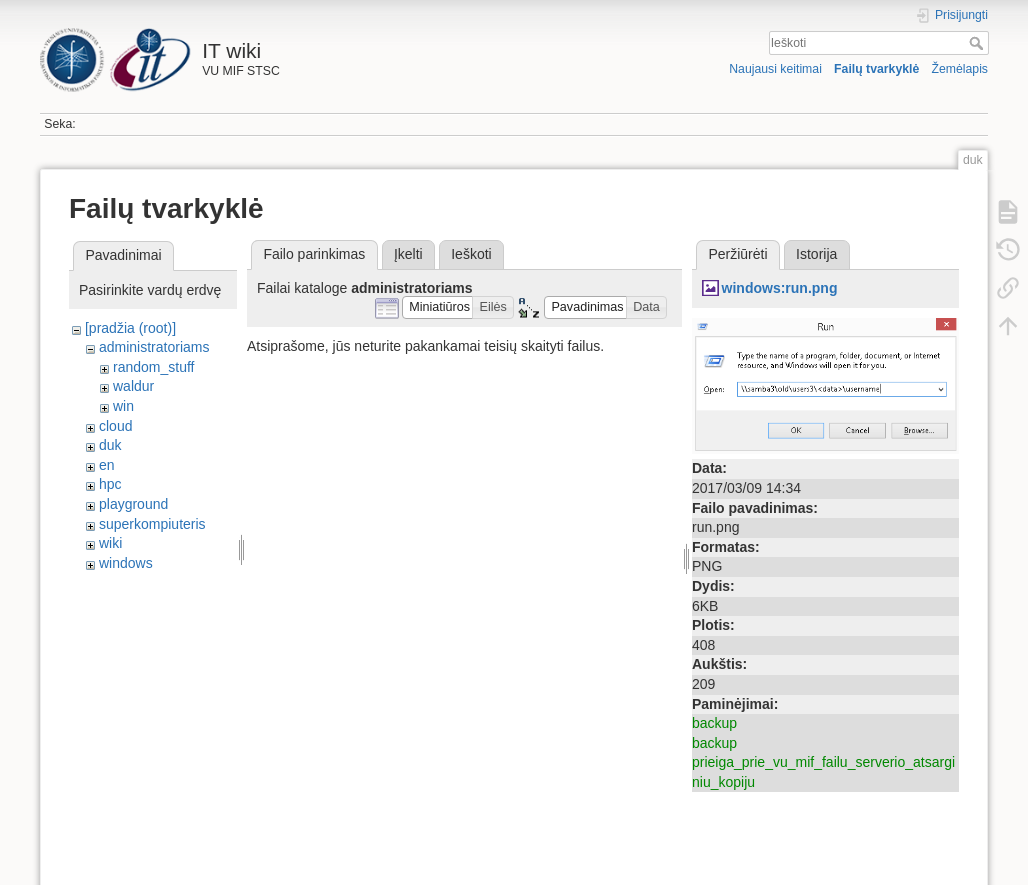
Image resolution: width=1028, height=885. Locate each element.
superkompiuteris (152, 524)
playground (133, 504)
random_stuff (153, 367)
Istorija (816, 254)
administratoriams (154, 347)
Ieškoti (978, 43)
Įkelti (408, 254)
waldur (133, 386)
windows (126, 563)
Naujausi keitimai (775, 69)
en (107, 465)
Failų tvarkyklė (876, 69)
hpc (110, 484)
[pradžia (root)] (130, 328)
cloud (115, 426)
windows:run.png (780, 288)
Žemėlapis (959, 69)
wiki (110, 543)
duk (110, 445)
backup (714, 723)
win (123, 406)
